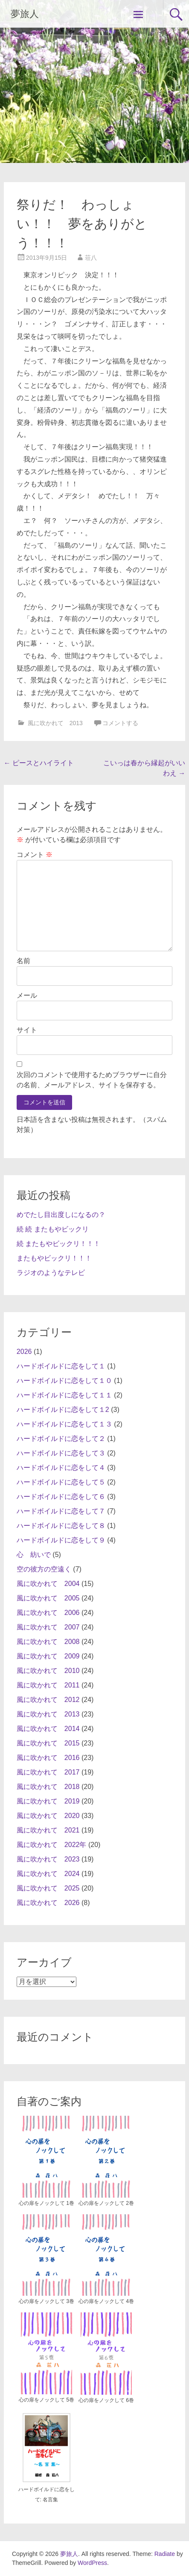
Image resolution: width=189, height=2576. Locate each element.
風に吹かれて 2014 (48, 1728)
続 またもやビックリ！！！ (58, 1243)
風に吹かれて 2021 (48, 1830)
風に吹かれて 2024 (48, 1873)
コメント (34, 854)
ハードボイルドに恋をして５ (61, 1482)
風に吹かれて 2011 (48, 1685)
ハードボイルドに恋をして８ (61, 1525)
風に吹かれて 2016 (48, 1757)
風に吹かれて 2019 (48, 1801)
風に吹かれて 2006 (48, 1612)
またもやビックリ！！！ (54, 1258)
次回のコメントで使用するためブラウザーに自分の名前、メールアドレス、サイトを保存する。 (92, 1080)
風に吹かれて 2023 (48, 1859)
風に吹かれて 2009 (48, 1656)
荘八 (91, 257)
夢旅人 (25, 14)
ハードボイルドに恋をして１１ (64, 1395)
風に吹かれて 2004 (48, 1583)
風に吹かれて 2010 (48, 1670)
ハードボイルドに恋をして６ (61, 1496)
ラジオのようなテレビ (51, 1272)
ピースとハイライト (39, 763)
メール (27, 995)
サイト (27, 1030)
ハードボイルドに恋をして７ (61, 1511)
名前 (23, 960)
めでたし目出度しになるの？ (61, 1214)
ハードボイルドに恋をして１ (61, 1366)
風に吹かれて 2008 (48, 1641)
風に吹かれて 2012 (48, 1699)
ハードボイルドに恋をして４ (61, 1467)
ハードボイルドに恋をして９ (61, 1540)
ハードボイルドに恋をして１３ (64, 1424)
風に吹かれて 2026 (48, 1902)
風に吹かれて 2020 (48, 1815)
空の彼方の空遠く (44, 1569)
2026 (24, 1351)
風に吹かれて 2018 (48, 1786)
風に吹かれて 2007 (48, 1627)
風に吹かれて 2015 (48, 1743)
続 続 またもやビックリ (53, 1229)
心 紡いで (34, 1554)
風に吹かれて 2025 (48, 1888)
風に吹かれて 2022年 (52, 1844)
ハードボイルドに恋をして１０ (64, 1380)
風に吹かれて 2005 (48, 1598)
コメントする (120, 723)
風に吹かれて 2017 (48, 1772)
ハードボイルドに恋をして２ (61, 1438)
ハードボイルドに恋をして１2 (63, 1409)
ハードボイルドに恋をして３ (61, 1453)
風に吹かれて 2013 (55, 723)
